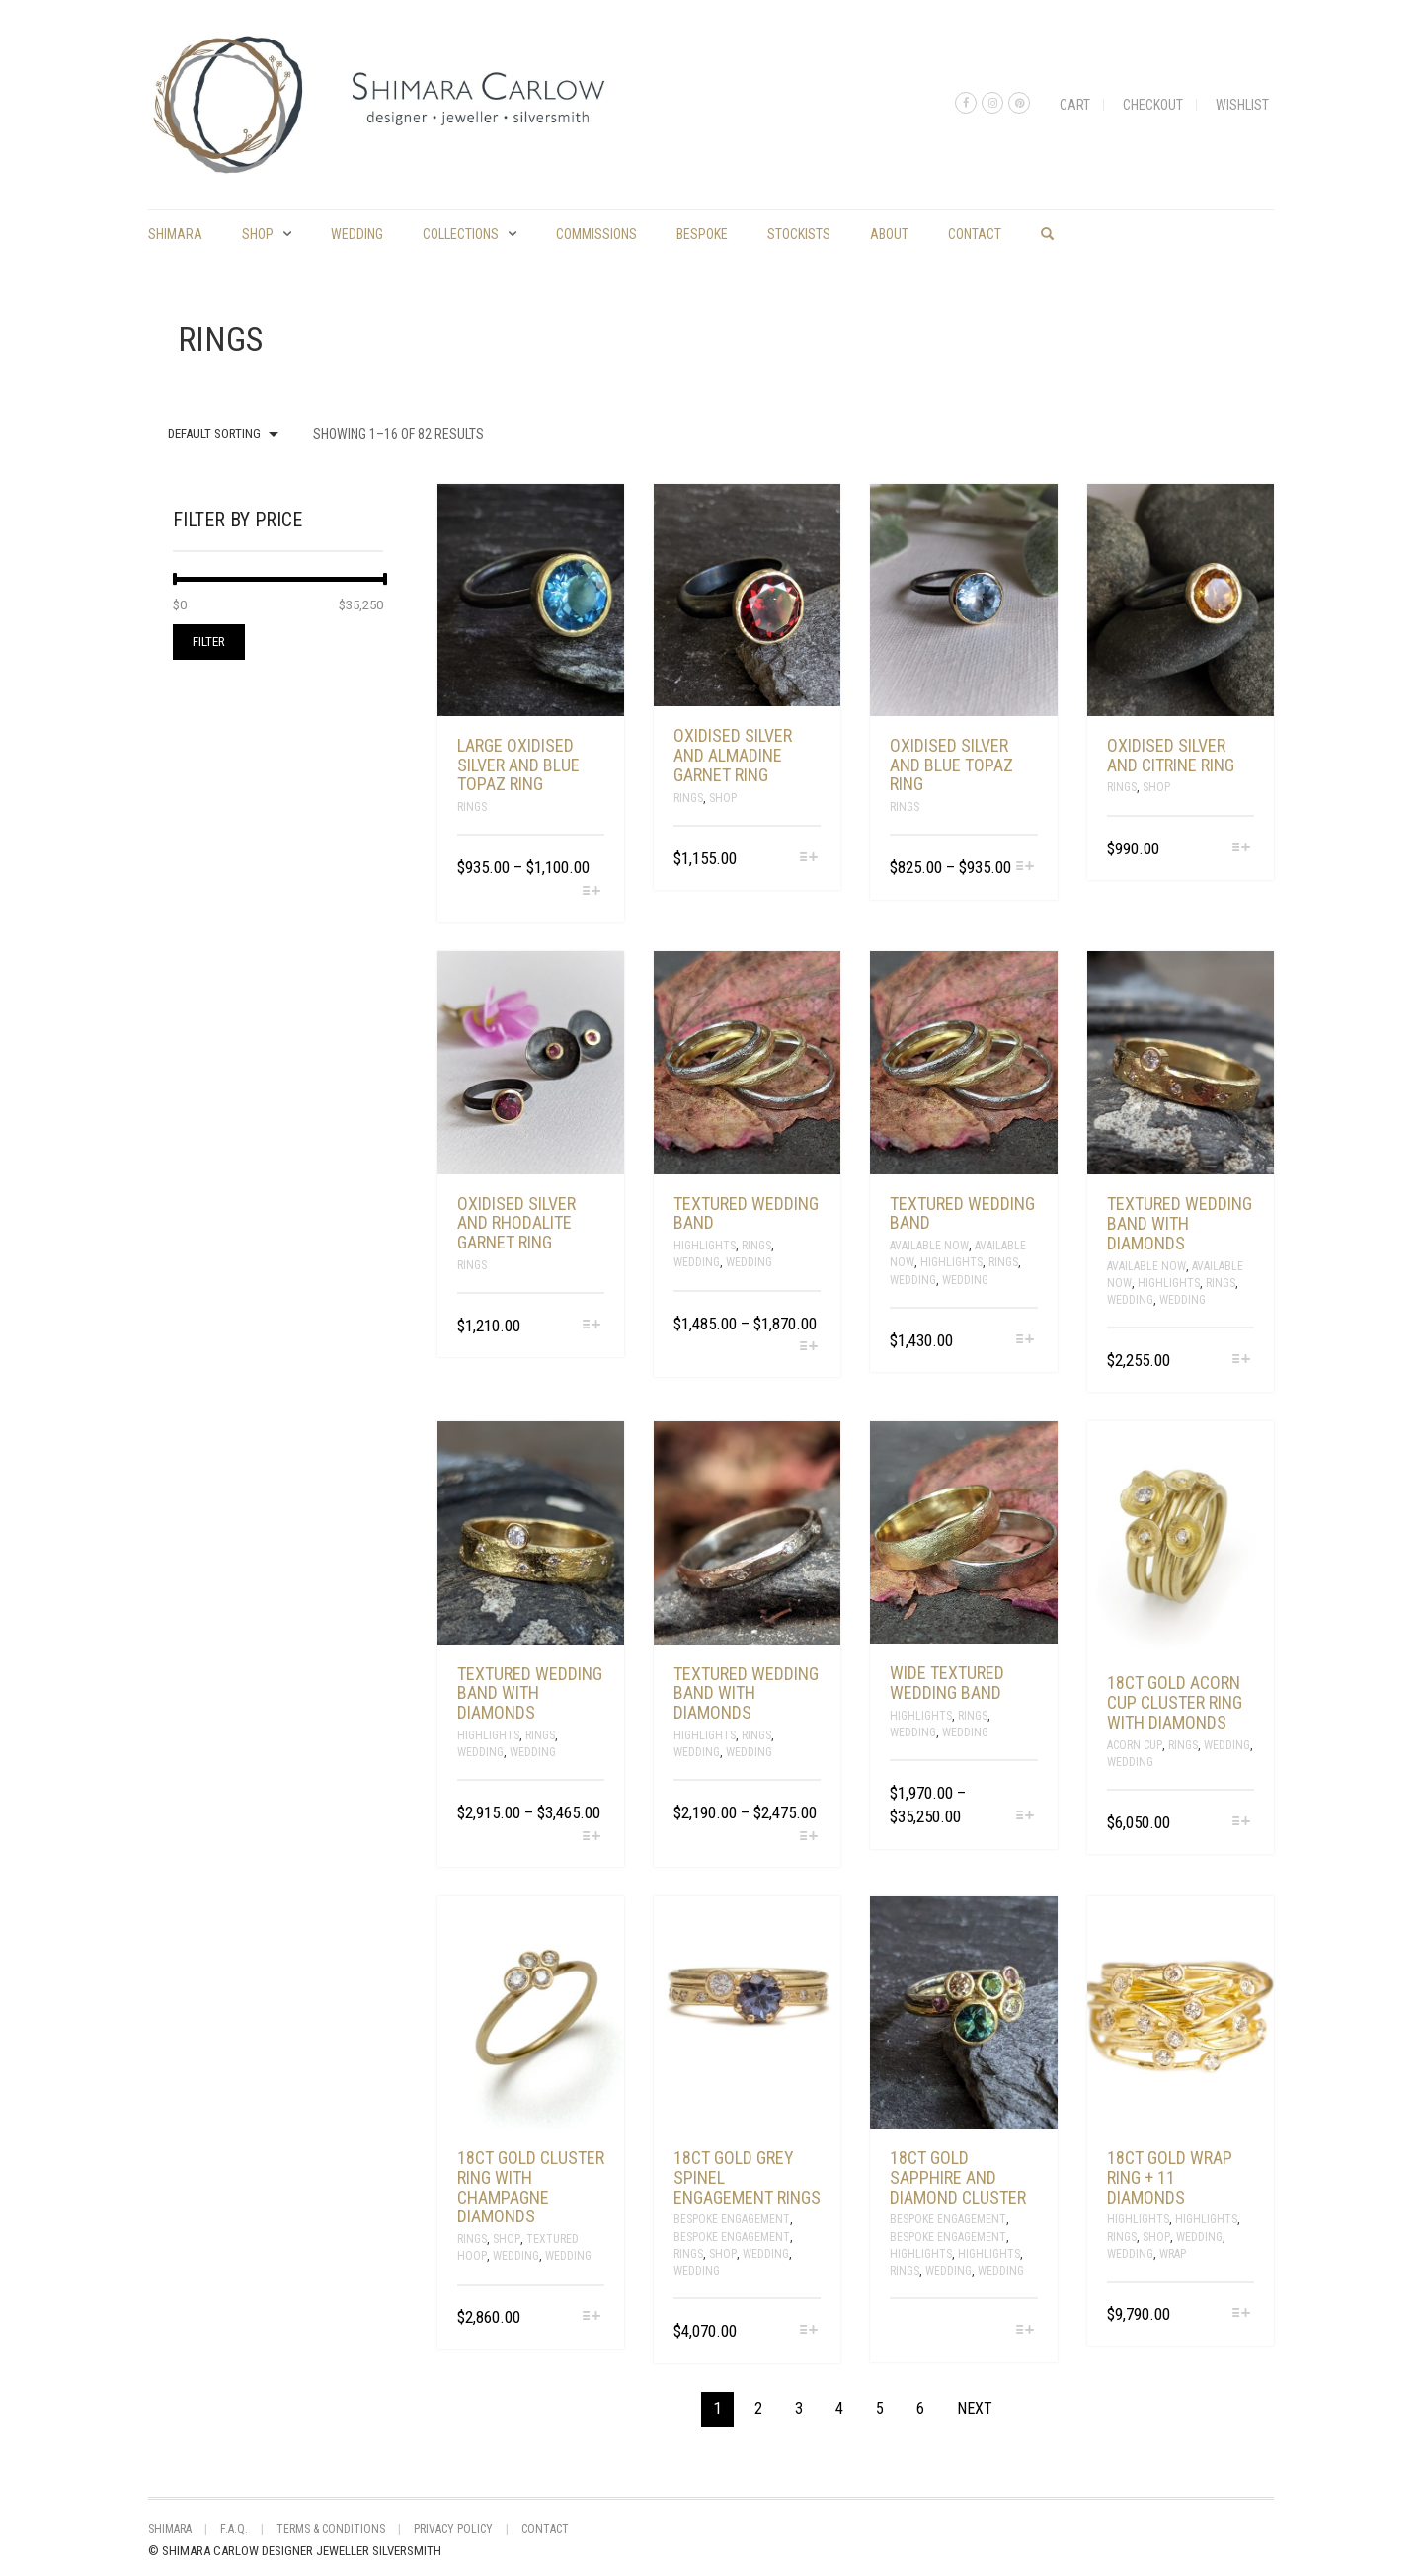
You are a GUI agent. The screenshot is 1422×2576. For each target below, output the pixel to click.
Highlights (704, 1245)
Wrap (1172, 2254)
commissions (596, 234)
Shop (258, 234)
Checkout (1153, 105)
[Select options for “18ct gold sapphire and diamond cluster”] (1024, 2331)
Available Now (929, 1245)
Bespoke (702, 234)
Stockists (798, 234)
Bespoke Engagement (731, 2219)
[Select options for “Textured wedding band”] (808, 1347)
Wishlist (1242, 105)
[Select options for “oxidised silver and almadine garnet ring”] (808, 858)
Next (974, 2408)
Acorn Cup (1134, 1745)
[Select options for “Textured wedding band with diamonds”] (1241, 1360)
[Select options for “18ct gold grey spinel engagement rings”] (808, 2331)
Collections (461, 234)
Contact (974, 234)
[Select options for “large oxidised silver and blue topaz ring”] (592, 892)
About (889, 234)
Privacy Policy (453, 2529)
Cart (1075, 105)
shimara (175, 234)
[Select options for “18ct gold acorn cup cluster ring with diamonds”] (1241, 1822)
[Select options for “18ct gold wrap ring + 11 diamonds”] (1241, 2314)
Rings (472, 807)
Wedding (357, 234)
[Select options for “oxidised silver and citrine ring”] (1241, 849)
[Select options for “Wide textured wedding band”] (1024, 1817)
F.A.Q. (234, 2529)
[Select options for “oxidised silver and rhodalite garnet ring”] (592, 1326)
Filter (209, 641)
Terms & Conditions (330, 2529)
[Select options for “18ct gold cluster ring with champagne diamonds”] (592, 2317)
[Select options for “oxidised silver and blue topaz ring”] (1024, 867)
